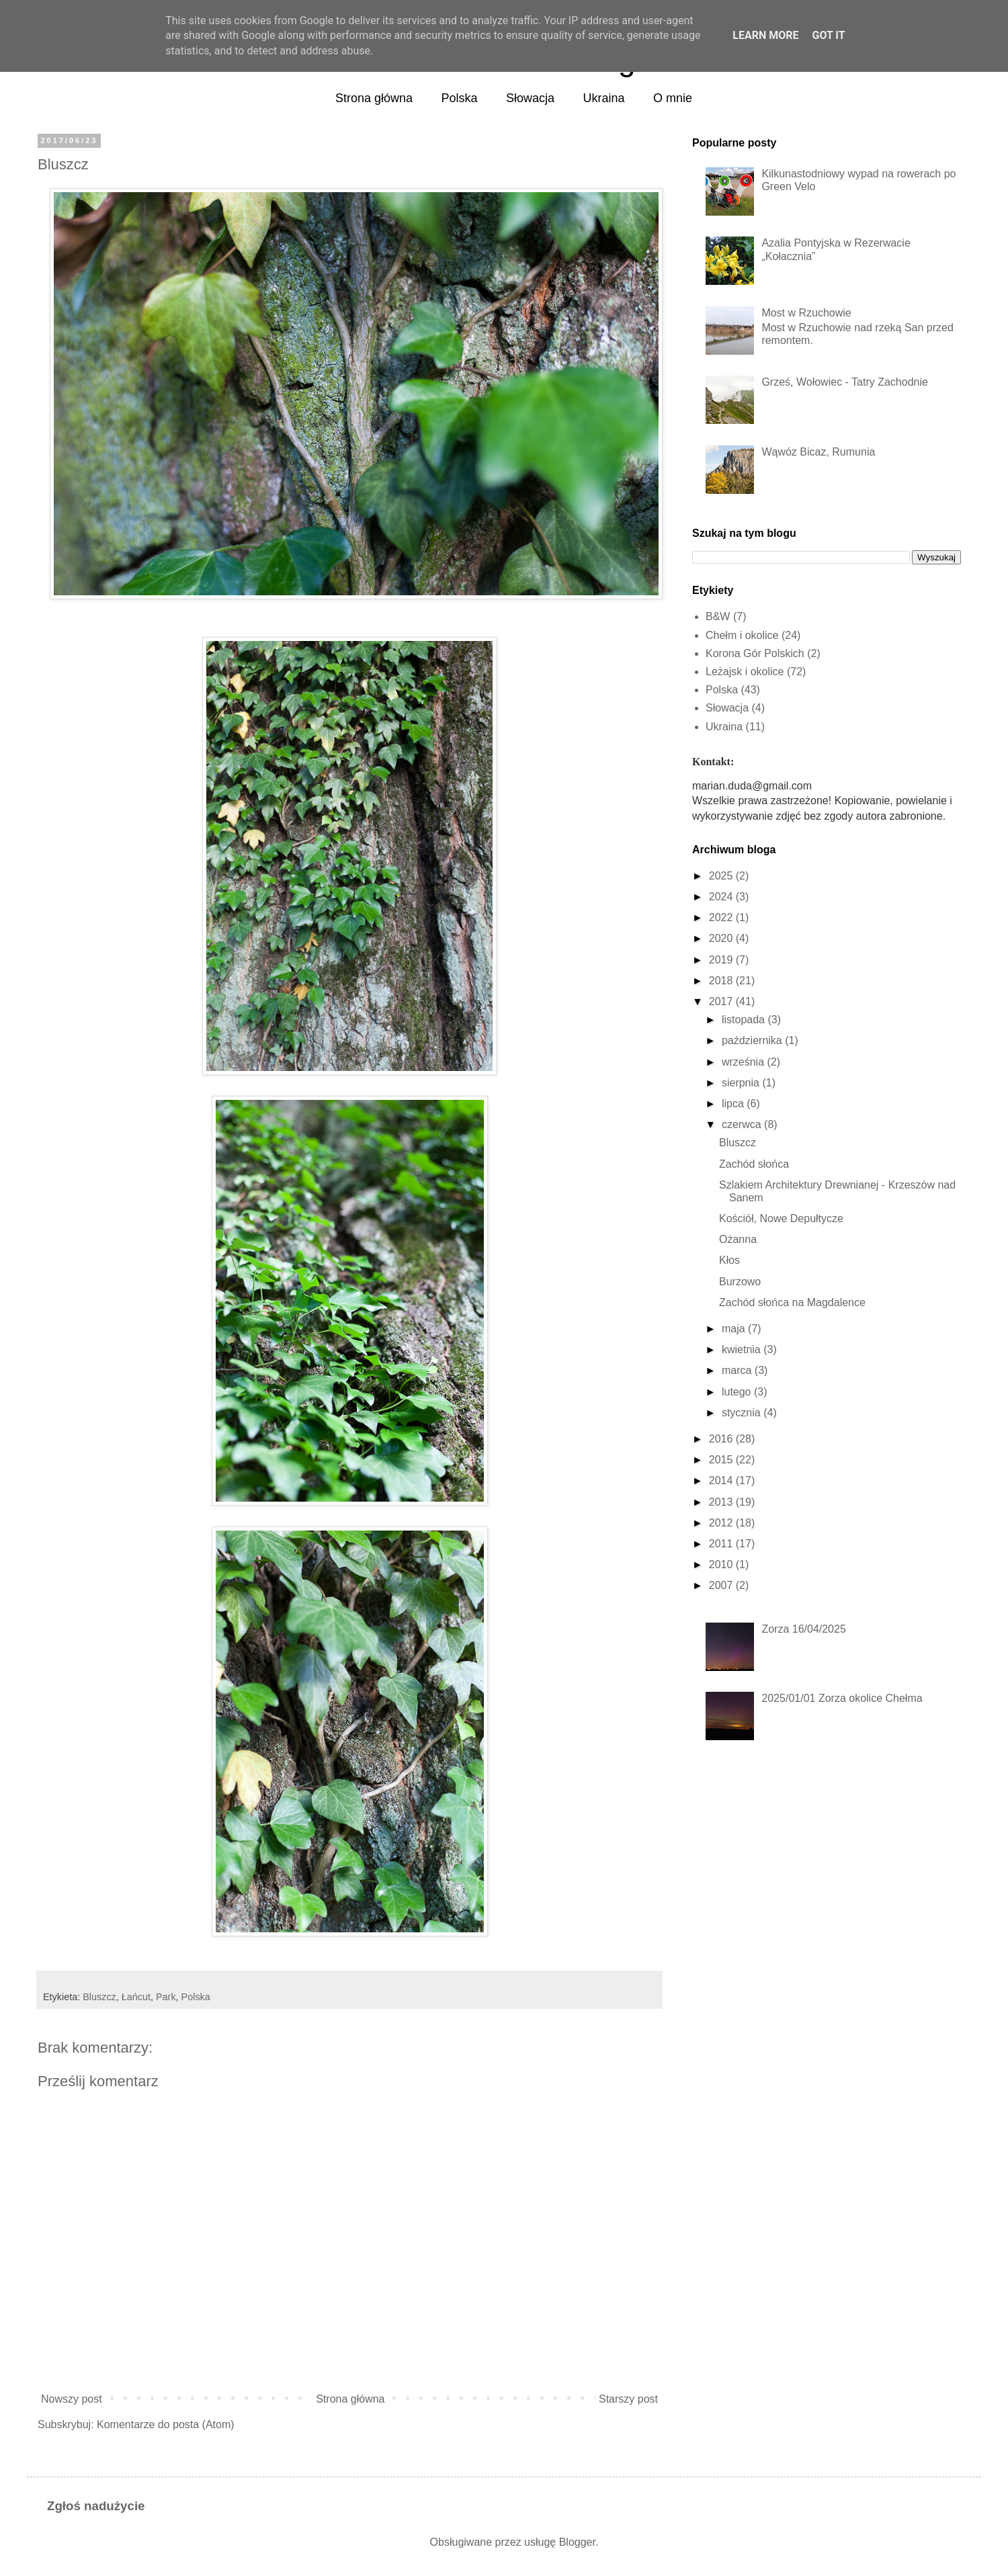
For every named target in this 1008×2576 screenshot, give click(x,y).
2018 (721, 980)
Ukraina (604, 98)
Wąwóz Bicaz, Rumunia (818, 452)
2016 (721, 1439)
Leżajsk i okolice (745, 671)
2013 (721, 1502)
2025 (721, 876)
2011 (721, 1543)
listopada (743, 1019)
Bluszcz (99, 1996)
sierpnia (740, 1082)
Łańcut (136, 1996)
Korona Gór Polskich (755, 653)
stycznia (741, 1412)
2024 (721, 896)
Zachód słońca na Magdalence (792, 1302)
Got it (828, 35)
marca (736, 1370)
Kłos (729, 1260)
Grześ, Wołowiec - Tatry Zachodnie (844, 382)
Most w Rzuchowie (806, 312)
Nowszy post (71, 2399)
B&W (718, 616)
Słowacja (530, 98)
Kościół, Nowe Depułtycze (781, 1218)
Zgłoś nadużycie (96, 2506)
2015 (721, 1459)
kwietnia (741, 1349)
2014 (721, 1480)
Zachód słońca (754, 1164)
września (743, 1062)
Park (166, 1996)
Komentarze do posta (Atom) (166, 2424)
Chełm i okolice (742, 635)
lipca (733, 1103)
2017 (721, 1001)
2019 (721, 959)
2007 (721, 1585)
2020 (721, 938)
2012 (721, 1523)
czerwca (741, 1124)
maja (733, 1328)
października (752, 1040)
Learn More (765, 35)
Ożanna (738, 1239)
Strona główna (374, 98)
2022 (721, 917)
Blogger (577, 2542)
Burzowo (740, 1281)
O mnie (672, 98)
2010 (721, 1564)
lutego (736, 1392)
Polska (460, 98)
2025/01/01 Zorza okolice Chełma (841, 1698)
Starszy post (628, 2399)
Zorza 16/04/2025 (803, 1629)
